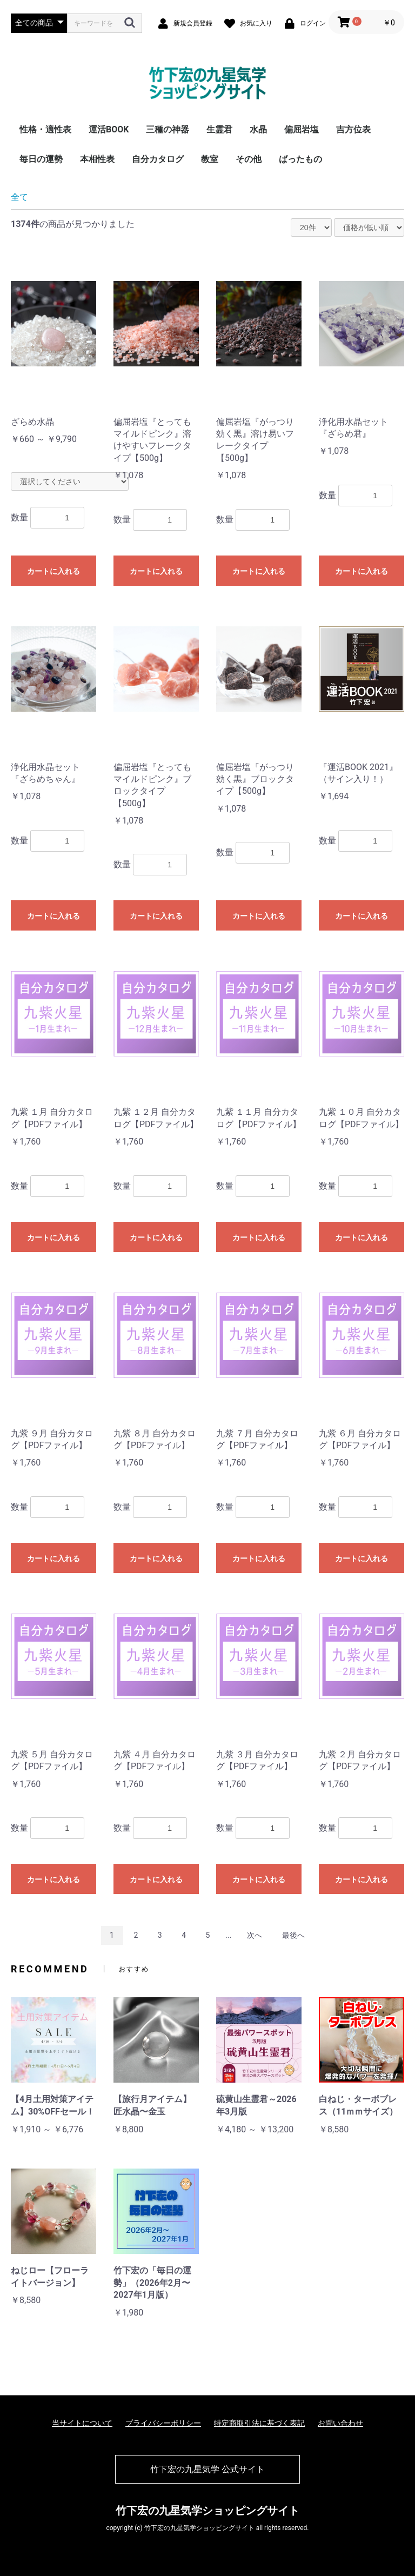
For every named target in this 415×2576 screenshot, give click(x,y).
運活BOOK (109, 129)
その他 (249, 159)
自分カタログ (158, 159)
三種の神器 (167, 129)
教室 (209, 159)
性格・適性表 (45, 129)
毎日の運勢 (41, 159)
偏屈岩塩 (301, 129)
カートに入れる (53, 571)
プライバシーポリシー (163, 2423)
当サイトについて (82, 2423)
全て (19, 197)
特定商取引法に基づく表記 (259, 2423)
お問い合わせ (340, 2423)
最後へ (293, 1935)
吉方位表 (353, 129)
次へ (254, 1935)
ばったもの (300, 159)
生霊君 (219, 129)
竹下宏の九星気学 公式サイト (207, 2469)
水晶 (258, 129)
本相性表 (97, 159)
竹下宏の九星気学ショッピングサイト (207, 2510)
